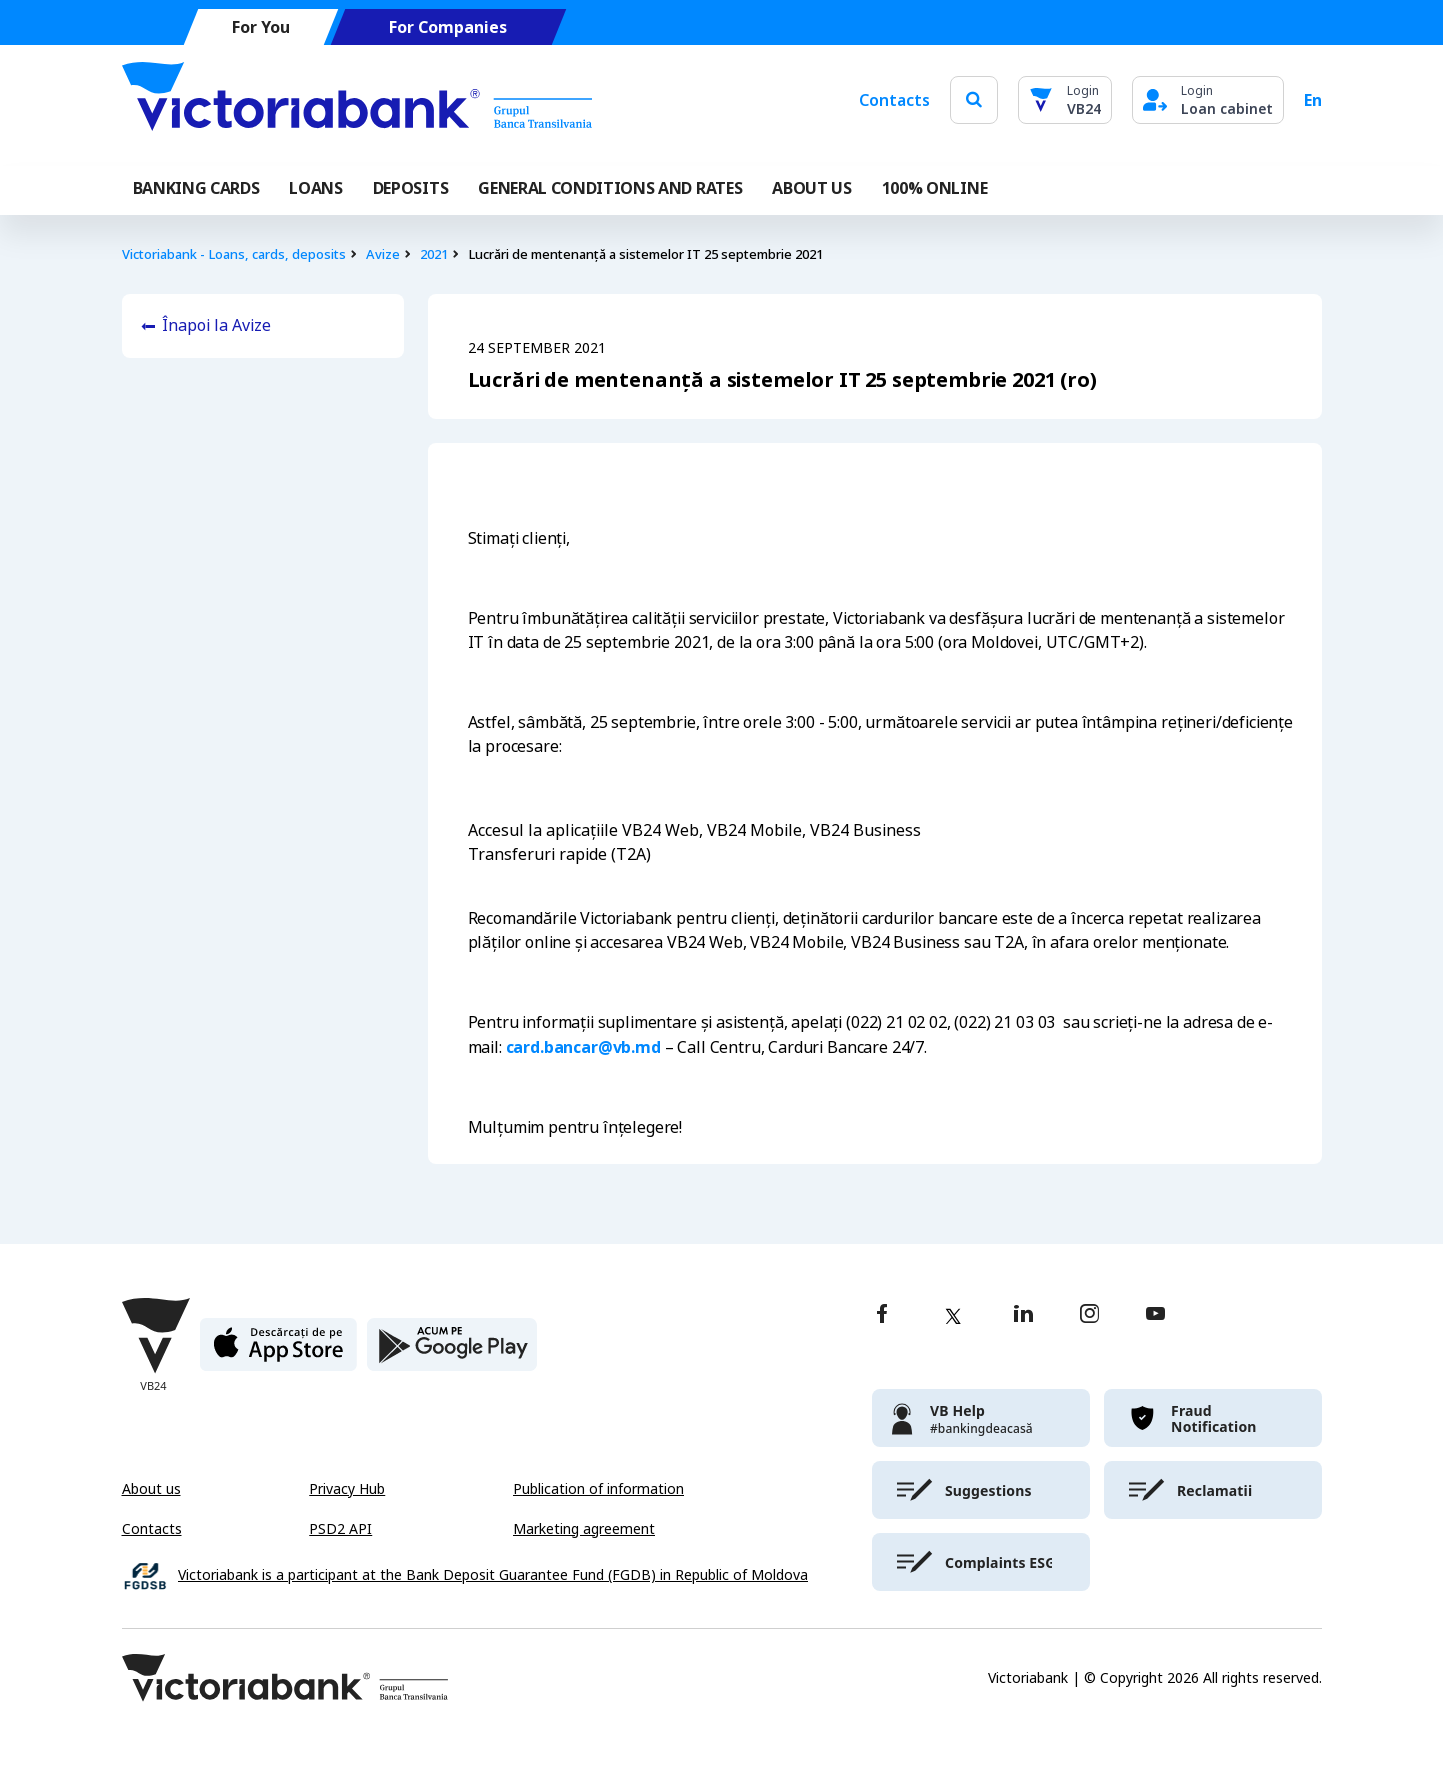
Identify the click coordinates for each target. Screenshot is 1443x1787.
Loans (315, 188)
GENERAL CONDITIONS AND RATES (610, 188)
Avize (383, 254)
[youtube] (1155, 1315)
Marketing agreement (584, 1529)
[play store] (452, 1352)
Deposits (410, 188)
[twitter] (953, 1316)
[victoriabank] (981, 1418)
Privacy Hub (347, 1489)
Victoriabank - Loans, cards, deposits (234, 254)
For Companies (448, 27)
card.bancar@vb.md (583, 1047)
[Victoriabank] (357, 100)
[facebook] (882, 1315)
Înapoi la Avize (216, 325)
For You (260, 27)
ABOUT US (811, 188)
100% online (934, 188)
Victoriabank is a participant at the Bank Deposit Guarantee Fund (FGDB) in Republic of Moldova (493, 1575)
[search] (974, 99)
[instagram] (1089, 1315)
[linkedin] (1023, 1315)
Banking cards (196, 188)
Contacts (894, 100)
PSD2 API (340, 1529)
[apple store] (278, 1352)
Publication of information (598, 1489)
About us (151, 1489)
